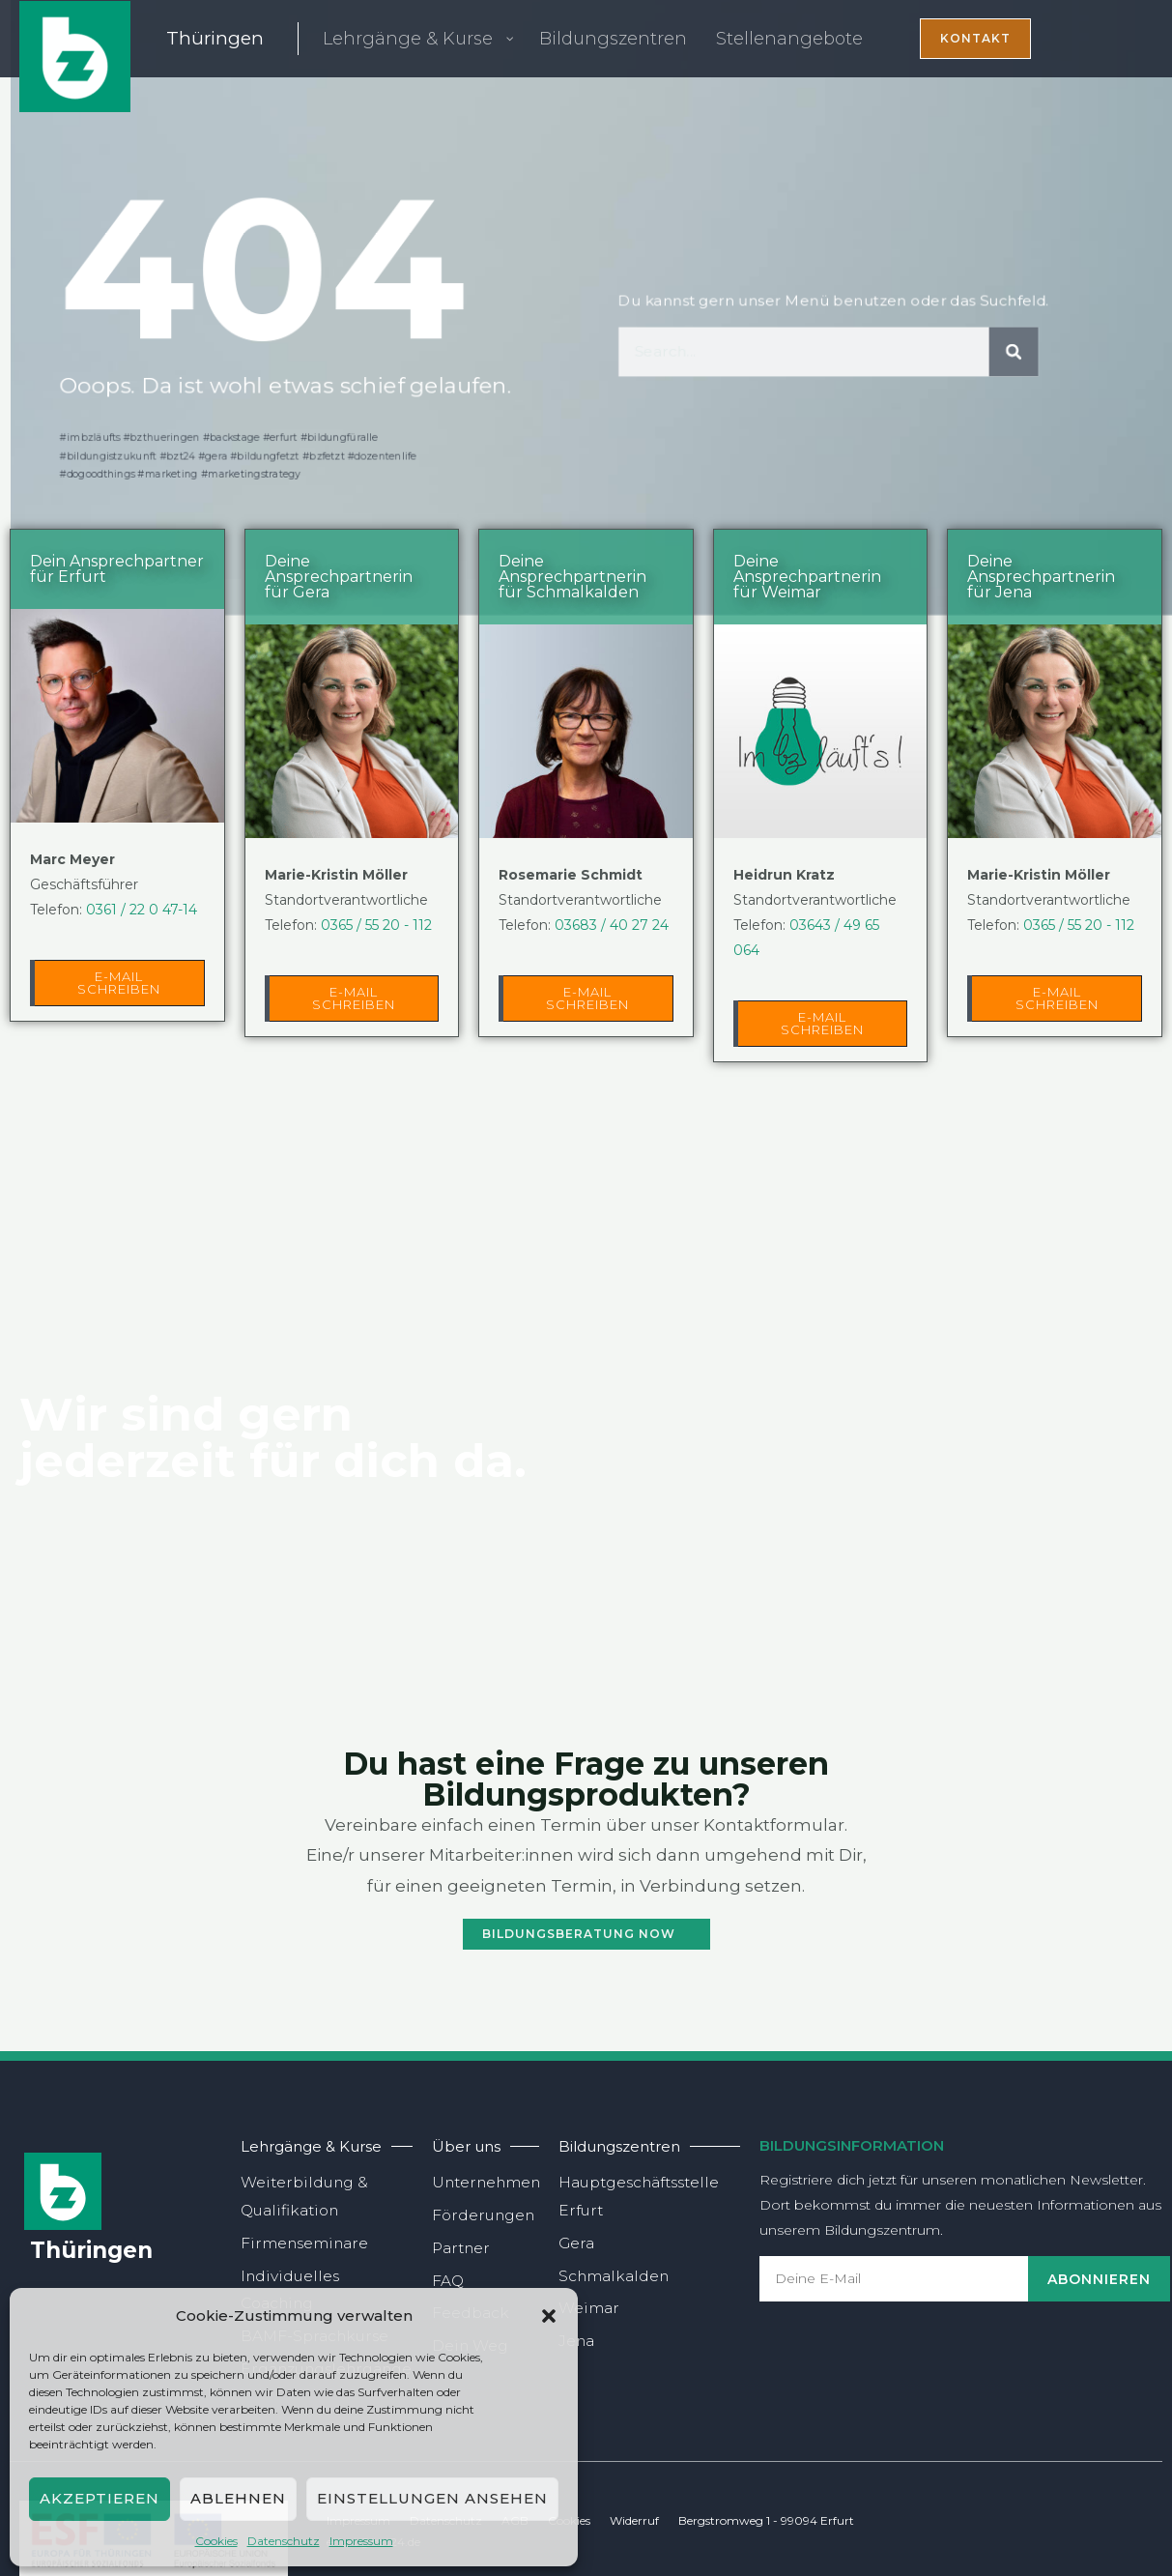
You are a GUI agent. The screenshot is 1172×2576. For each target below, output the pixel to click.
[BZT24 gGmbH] (74, 55)
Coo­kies (216, 2540)
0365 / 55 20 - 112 (376, 925)
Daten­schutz (283, 2540)
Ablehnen (238, 2498)
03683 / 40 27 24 (612, 925)
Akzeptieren (99, 2498)
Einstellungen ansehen (432, 2498)
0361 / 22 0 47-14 (141, 909)
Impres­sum (361, 2540)
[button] (548, 2316)
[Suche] (1025, 353)
